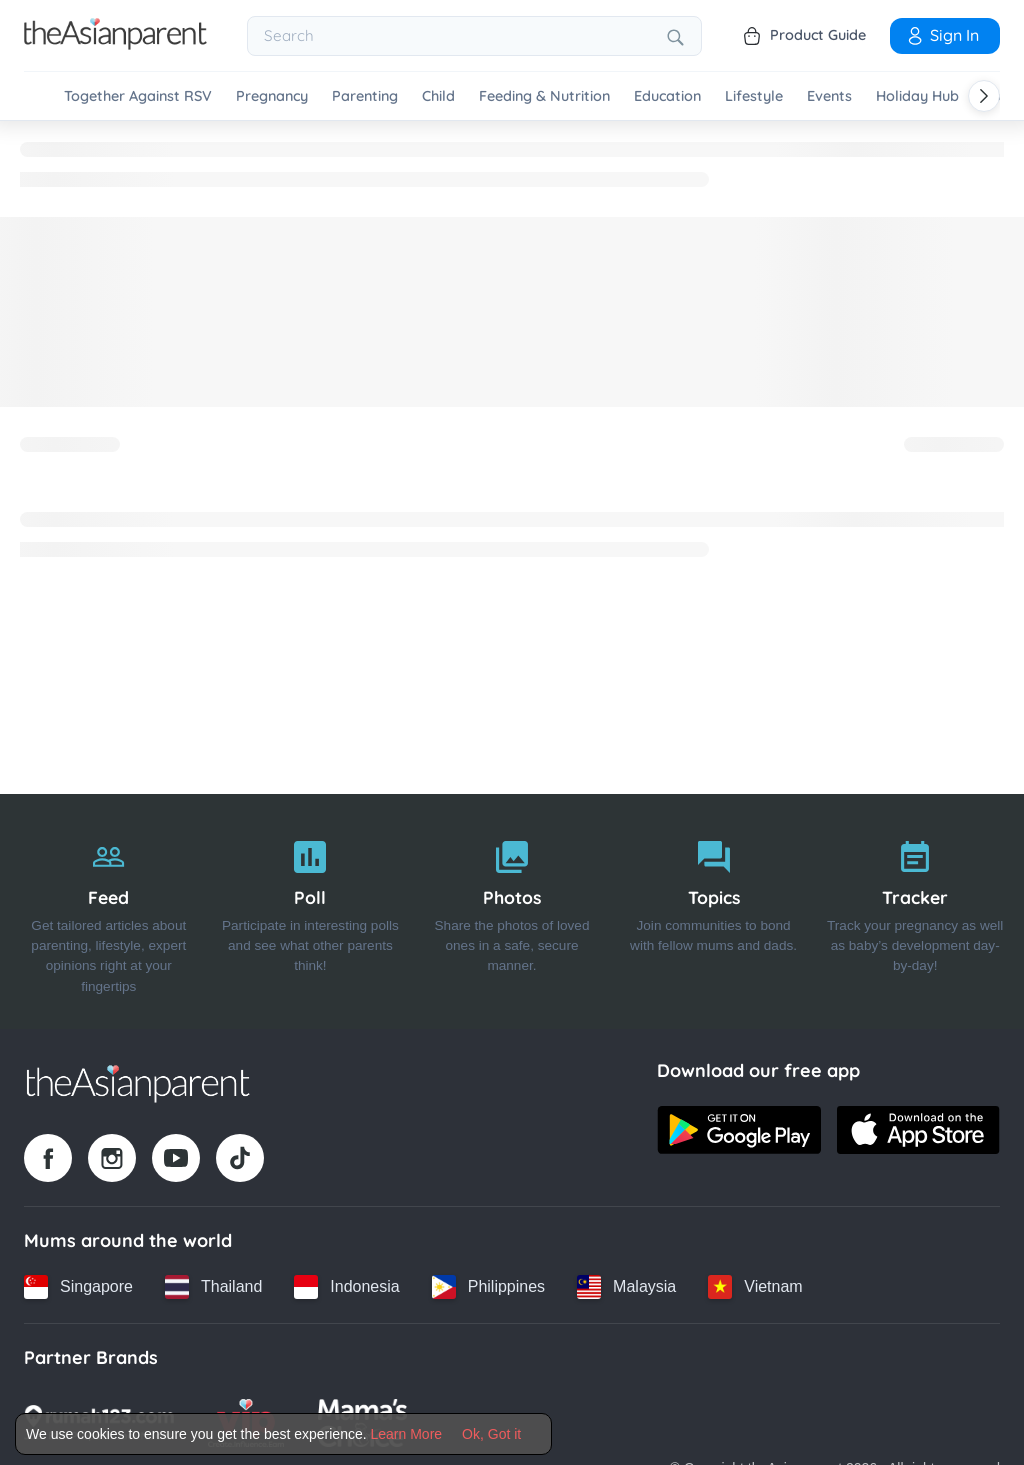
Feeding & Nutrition (544, 96)
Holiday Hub (917, 96)
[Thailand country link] (213, 1287)
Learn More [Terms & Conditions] (407, 1434)
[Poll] (311, 912)
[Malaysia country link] (626, 1287)
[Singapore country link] (78, 1287)
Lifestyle (754, 96)
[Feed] (109, 912)
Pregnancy (272, 96)
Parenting (365, 96)
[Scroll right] (984, 96)
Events (829, 96)
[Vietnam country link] (755, 1287)
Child (438, 96)
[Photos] (512, 912)
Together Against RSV (138, 96)
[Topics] (714, 912)
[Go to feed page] (115, 44)
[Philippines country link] (488, 1287)
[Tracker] (915, 912)
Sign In (942, 35)
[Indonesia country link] (346, 1287)
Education (667, 96)
